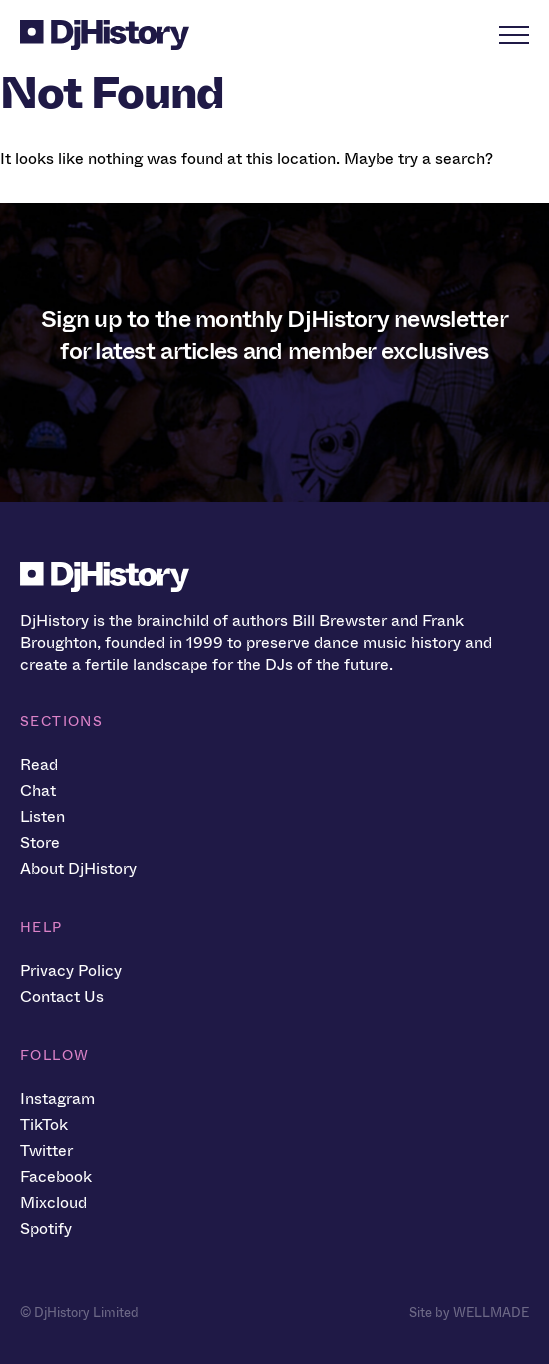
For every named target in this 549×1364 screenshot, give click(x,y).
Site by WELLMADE (469, 1312)
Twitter (46, 1150)
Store (40, 842)
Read (39, 764)
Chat (38, 790)
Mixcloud (53, 1202)
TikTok (44, 1124)
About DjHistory (78, 868)
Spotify (46, 1228)
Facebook (56, 1176)
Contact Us (62, 996)
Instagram (57, 1098)
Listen (42, 816)
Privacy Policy (71, 970)
